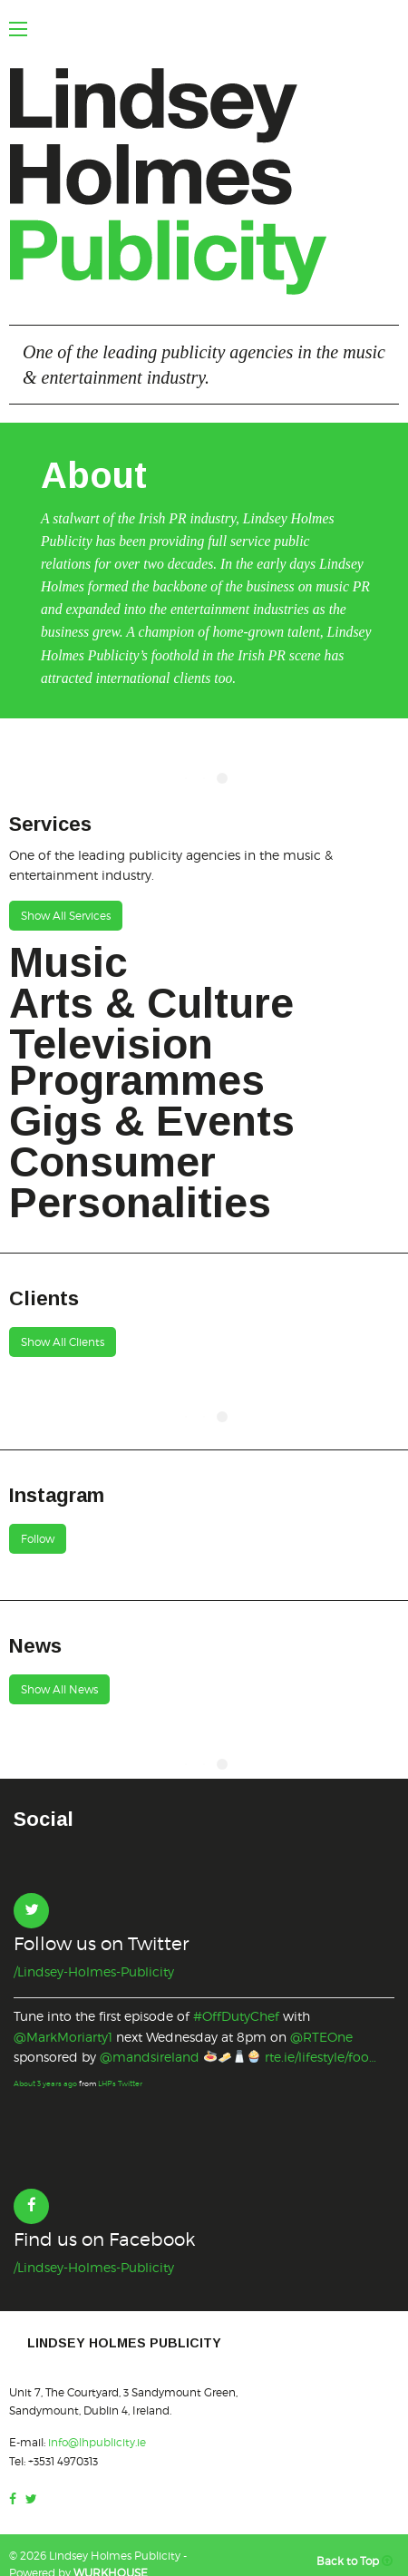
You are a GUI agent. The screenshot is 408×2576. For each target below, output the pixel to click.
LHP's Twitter (120, 2083)
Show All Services (66, 915)
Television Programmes (137, 1062)
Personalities (140, 1202)
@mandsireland (149, 2056)
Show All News (59, 1689)
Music (68, 962)
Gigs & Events (152, 1121)
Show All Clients (62, 1342)
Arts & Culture (151, 1003)
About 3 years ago (45, 2083)
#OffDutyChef (236, 2016)
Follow (37, 1539)
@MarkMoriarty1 (63, 2036)
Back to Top (357, 2561)
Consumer (112, 1162)
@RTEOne (321, 2036)
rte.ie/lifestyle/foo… (320, 2056)
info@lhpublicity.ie (97, 2442)
